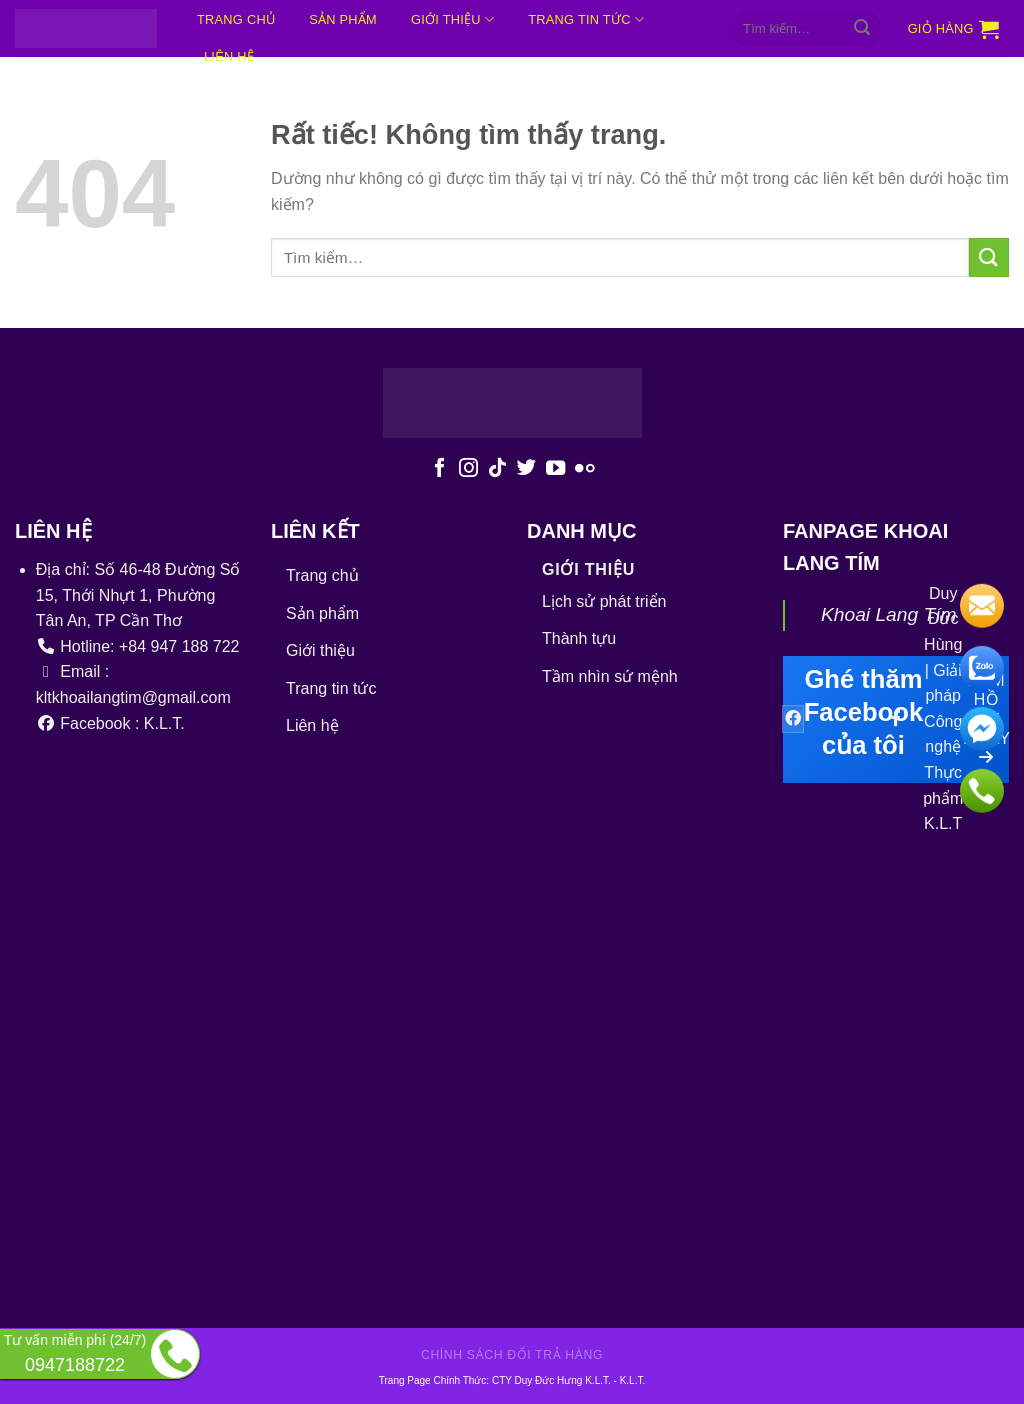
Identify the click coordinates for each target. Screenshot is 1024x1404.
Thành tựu (579, 638)
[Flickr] (584, 469)
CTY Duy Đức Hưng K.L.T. (553, 1380)
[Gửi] (862, 29)
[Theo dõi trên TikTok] (497, 469)
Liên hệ (312, 725)
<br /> (469, 1008)
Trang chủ (236, 19)
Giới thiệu (452, 19)
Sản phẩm (343, 19)
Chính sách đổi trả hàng (512, 1355)
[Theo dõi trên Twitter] (526, 469)
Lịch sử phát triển (604, 601)
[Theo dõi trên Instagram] (468, 469)
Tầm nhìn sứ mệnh (610, 676)
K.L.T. (633, 1380)
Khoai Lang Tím (888, 614)
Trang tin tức (586, 19)
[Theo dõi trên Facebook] (439, 469)
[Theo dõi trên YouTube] (555, 469)
